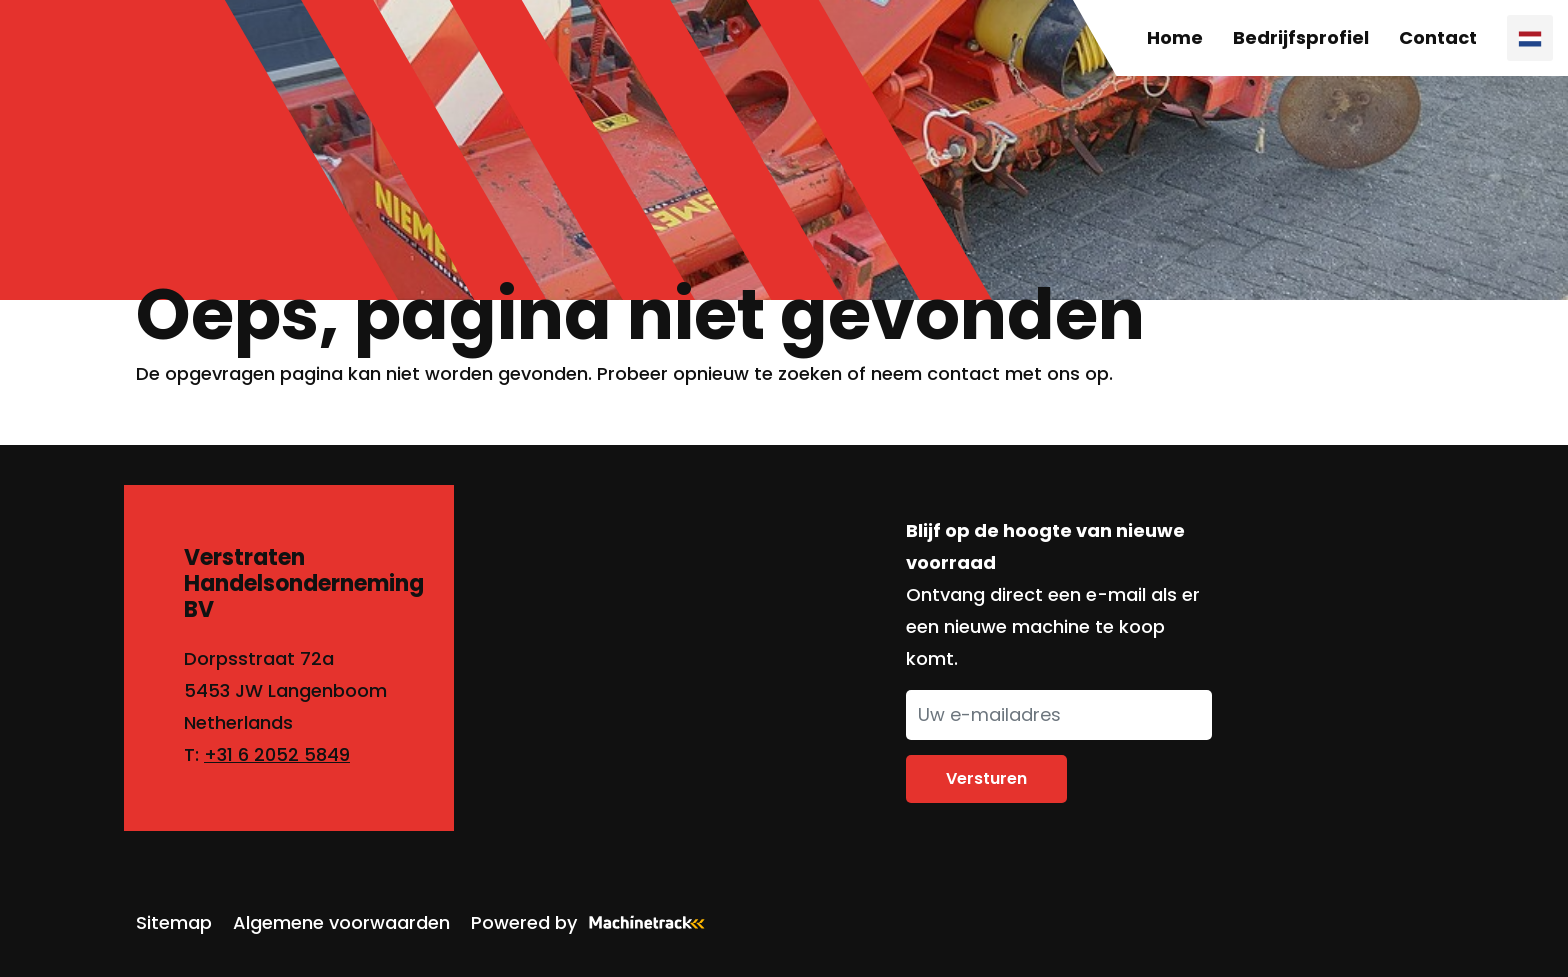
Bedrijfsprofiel (1301, 37)
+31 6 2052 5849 (277, 754)
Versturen (986, 778)
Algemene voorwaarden (341, 922)
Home (1175, 37)
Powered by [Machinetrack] (594, 922)
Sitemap (174, 922)
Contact (1438, 37)
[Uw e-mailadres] (1059, 715)
